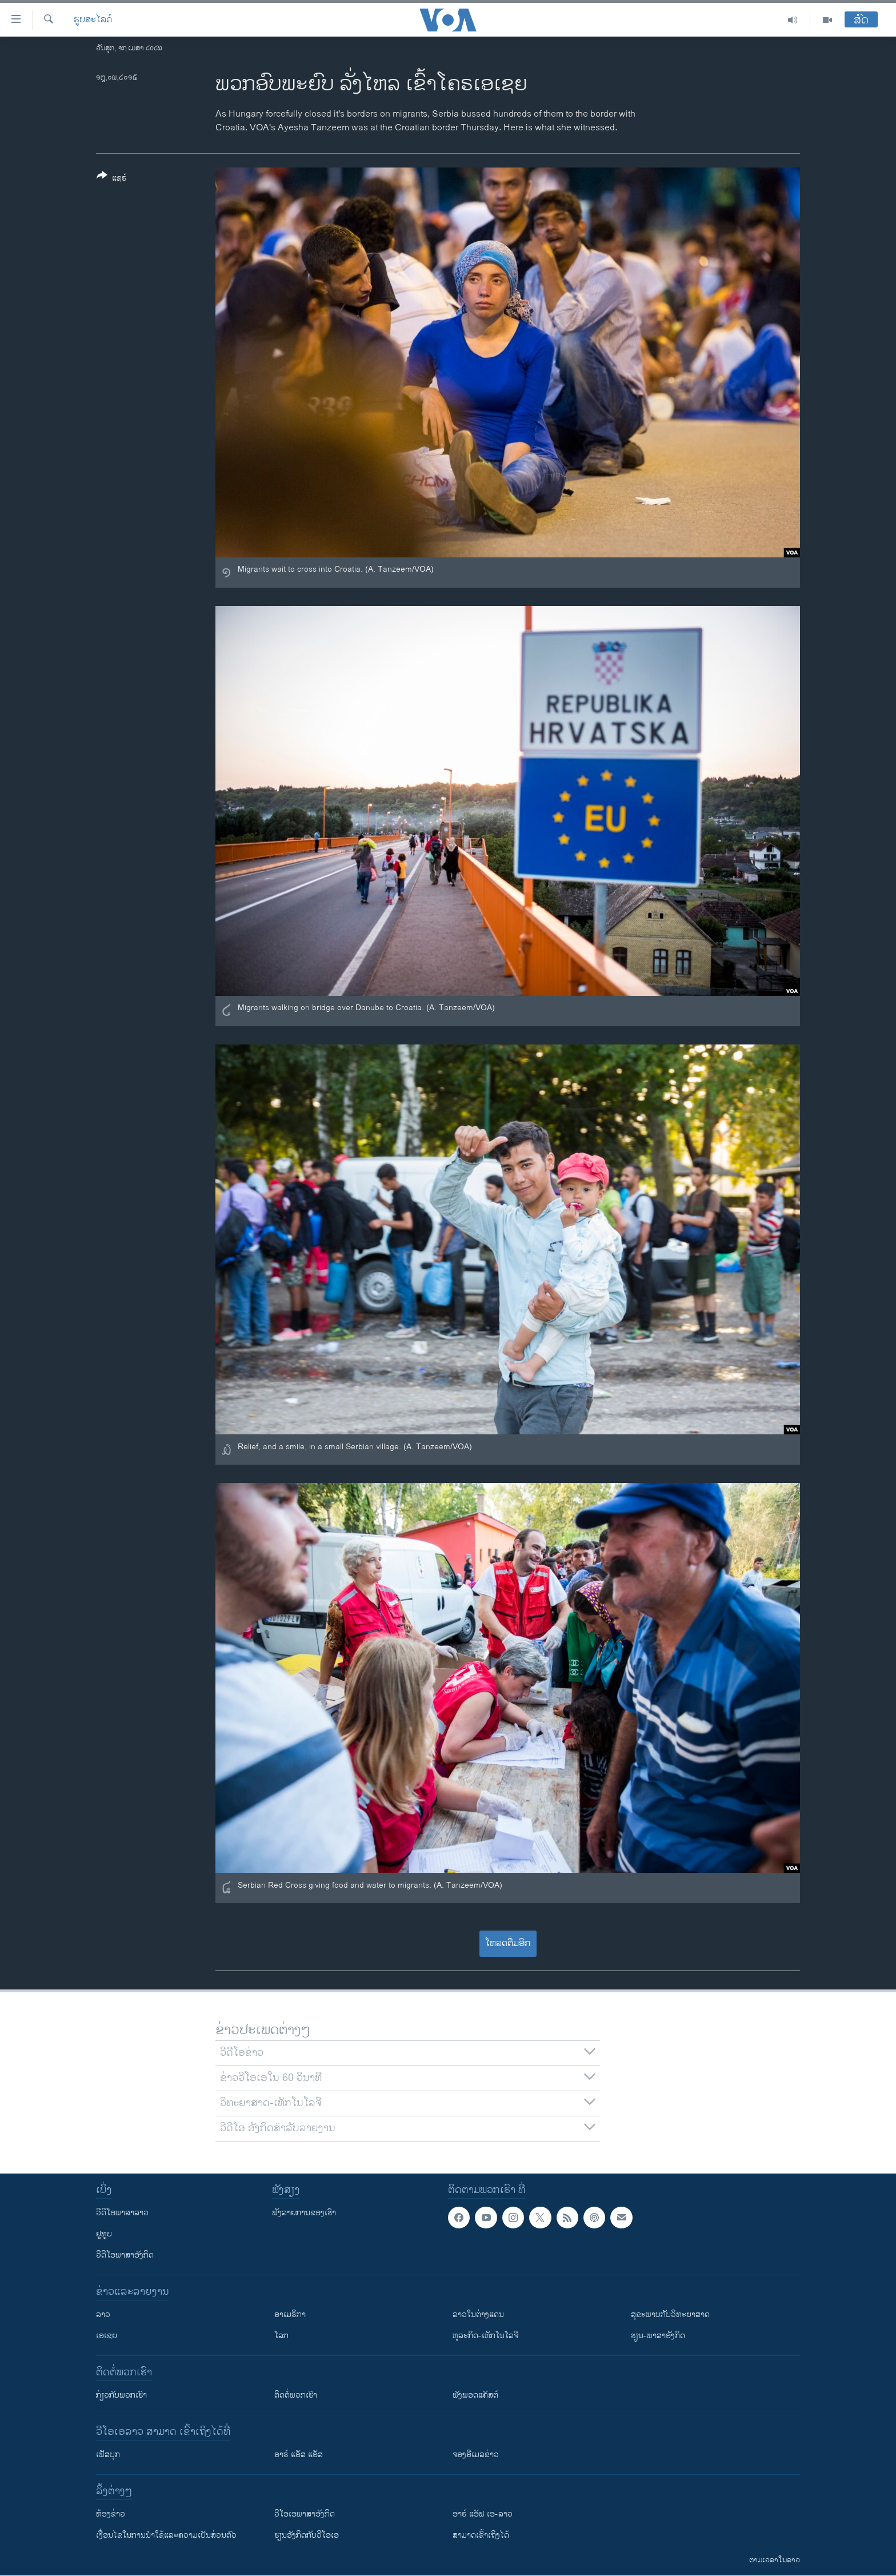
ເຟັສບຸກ (108, 2455)
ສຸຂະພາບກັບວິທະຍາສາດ (670, 2314)
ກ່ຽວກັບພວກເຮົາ (121, 2395)
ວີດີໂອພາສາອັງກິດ (125, 2255)
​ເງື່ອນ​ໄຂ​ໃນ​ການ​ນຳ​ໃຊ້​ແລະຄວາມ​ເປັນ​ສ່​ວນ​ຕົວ (166, 2535)
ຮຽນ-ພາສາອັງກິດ (658, 2336)
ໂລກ (281, 2336)
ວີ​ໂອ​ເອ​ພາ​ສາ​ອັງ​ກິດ (304, 2514)
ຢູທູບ (104, 2234)
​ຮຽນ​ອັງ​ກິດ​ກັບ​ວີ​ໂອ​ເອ (306, 2535)
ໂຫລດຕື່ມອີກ (507, 1943)
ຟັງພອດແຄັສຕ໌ (475, 2395)
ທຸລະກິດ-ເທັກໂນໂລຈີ (485, 2336)
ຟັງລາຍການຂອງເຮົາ (304, 2213)
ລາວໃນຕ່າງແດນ (478, 2314)
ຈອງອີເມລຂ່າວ (476, 2455)
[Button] (112, 179)
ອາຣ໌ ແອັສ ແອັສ (298, 2455)
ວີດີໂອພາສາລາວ (122, 2213)
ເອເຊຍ (106, 2336)
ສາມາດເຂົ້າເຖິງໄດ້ (481, 2535)
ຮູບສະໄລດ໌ (93, 20)
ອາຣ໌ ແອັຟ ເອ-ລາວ (483, 2514)
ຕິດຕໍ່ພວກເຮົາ (295, 2395)
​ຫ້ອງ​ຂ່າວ (110, 2514)
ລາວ (103, 2314)
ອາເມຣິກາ (290, 2314)
